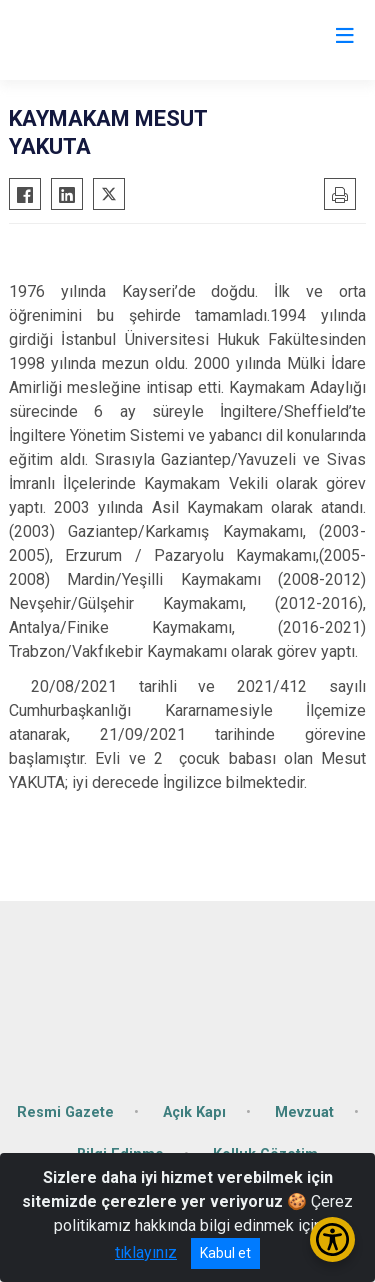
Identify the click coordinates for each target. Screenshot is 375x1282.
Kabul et (225, 1253)
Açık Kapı (194, 1112)
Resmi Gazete (65, 1112)
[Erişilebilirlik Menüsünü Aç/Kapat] (332, 1239)
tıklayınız (146, 1252)
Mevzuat (304, 1112)
